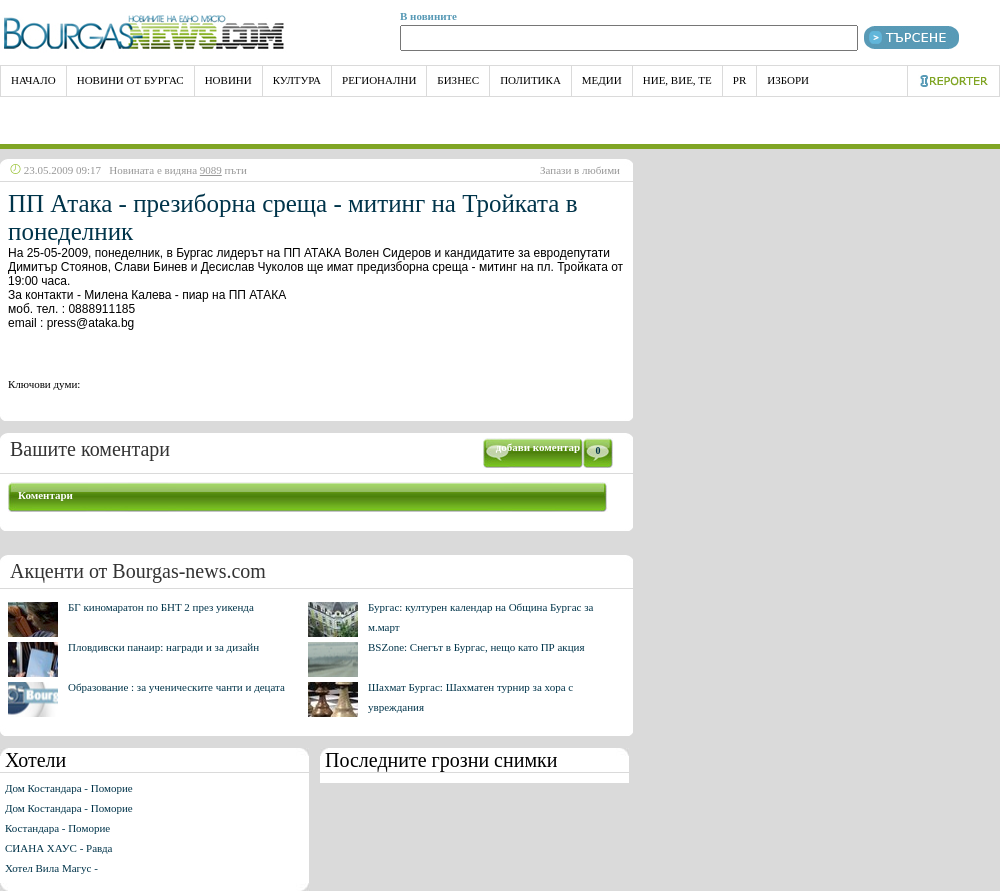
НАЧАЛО (33, 80)
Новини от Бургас (130, 80)
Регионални (379, 80)
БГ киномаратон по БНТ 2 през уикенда (161, 607)
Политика (530, 80)
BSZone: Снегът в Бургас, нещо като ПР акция (476, 647)
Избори (788, 80)
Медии (602, 80)
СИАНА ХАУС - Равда (58, 848)
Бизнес (458, 80)
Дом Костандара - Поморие (69, 788)
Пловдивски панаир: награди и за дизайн (163, 647)
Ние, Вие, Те (677, 80)
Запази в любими (580, 170)
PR (739, 80)
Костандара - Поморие (57, 828)
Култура (297, 80)
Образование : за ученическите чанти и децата (176, 687)
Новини (228, 80)
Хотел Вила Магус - (51, 868)
